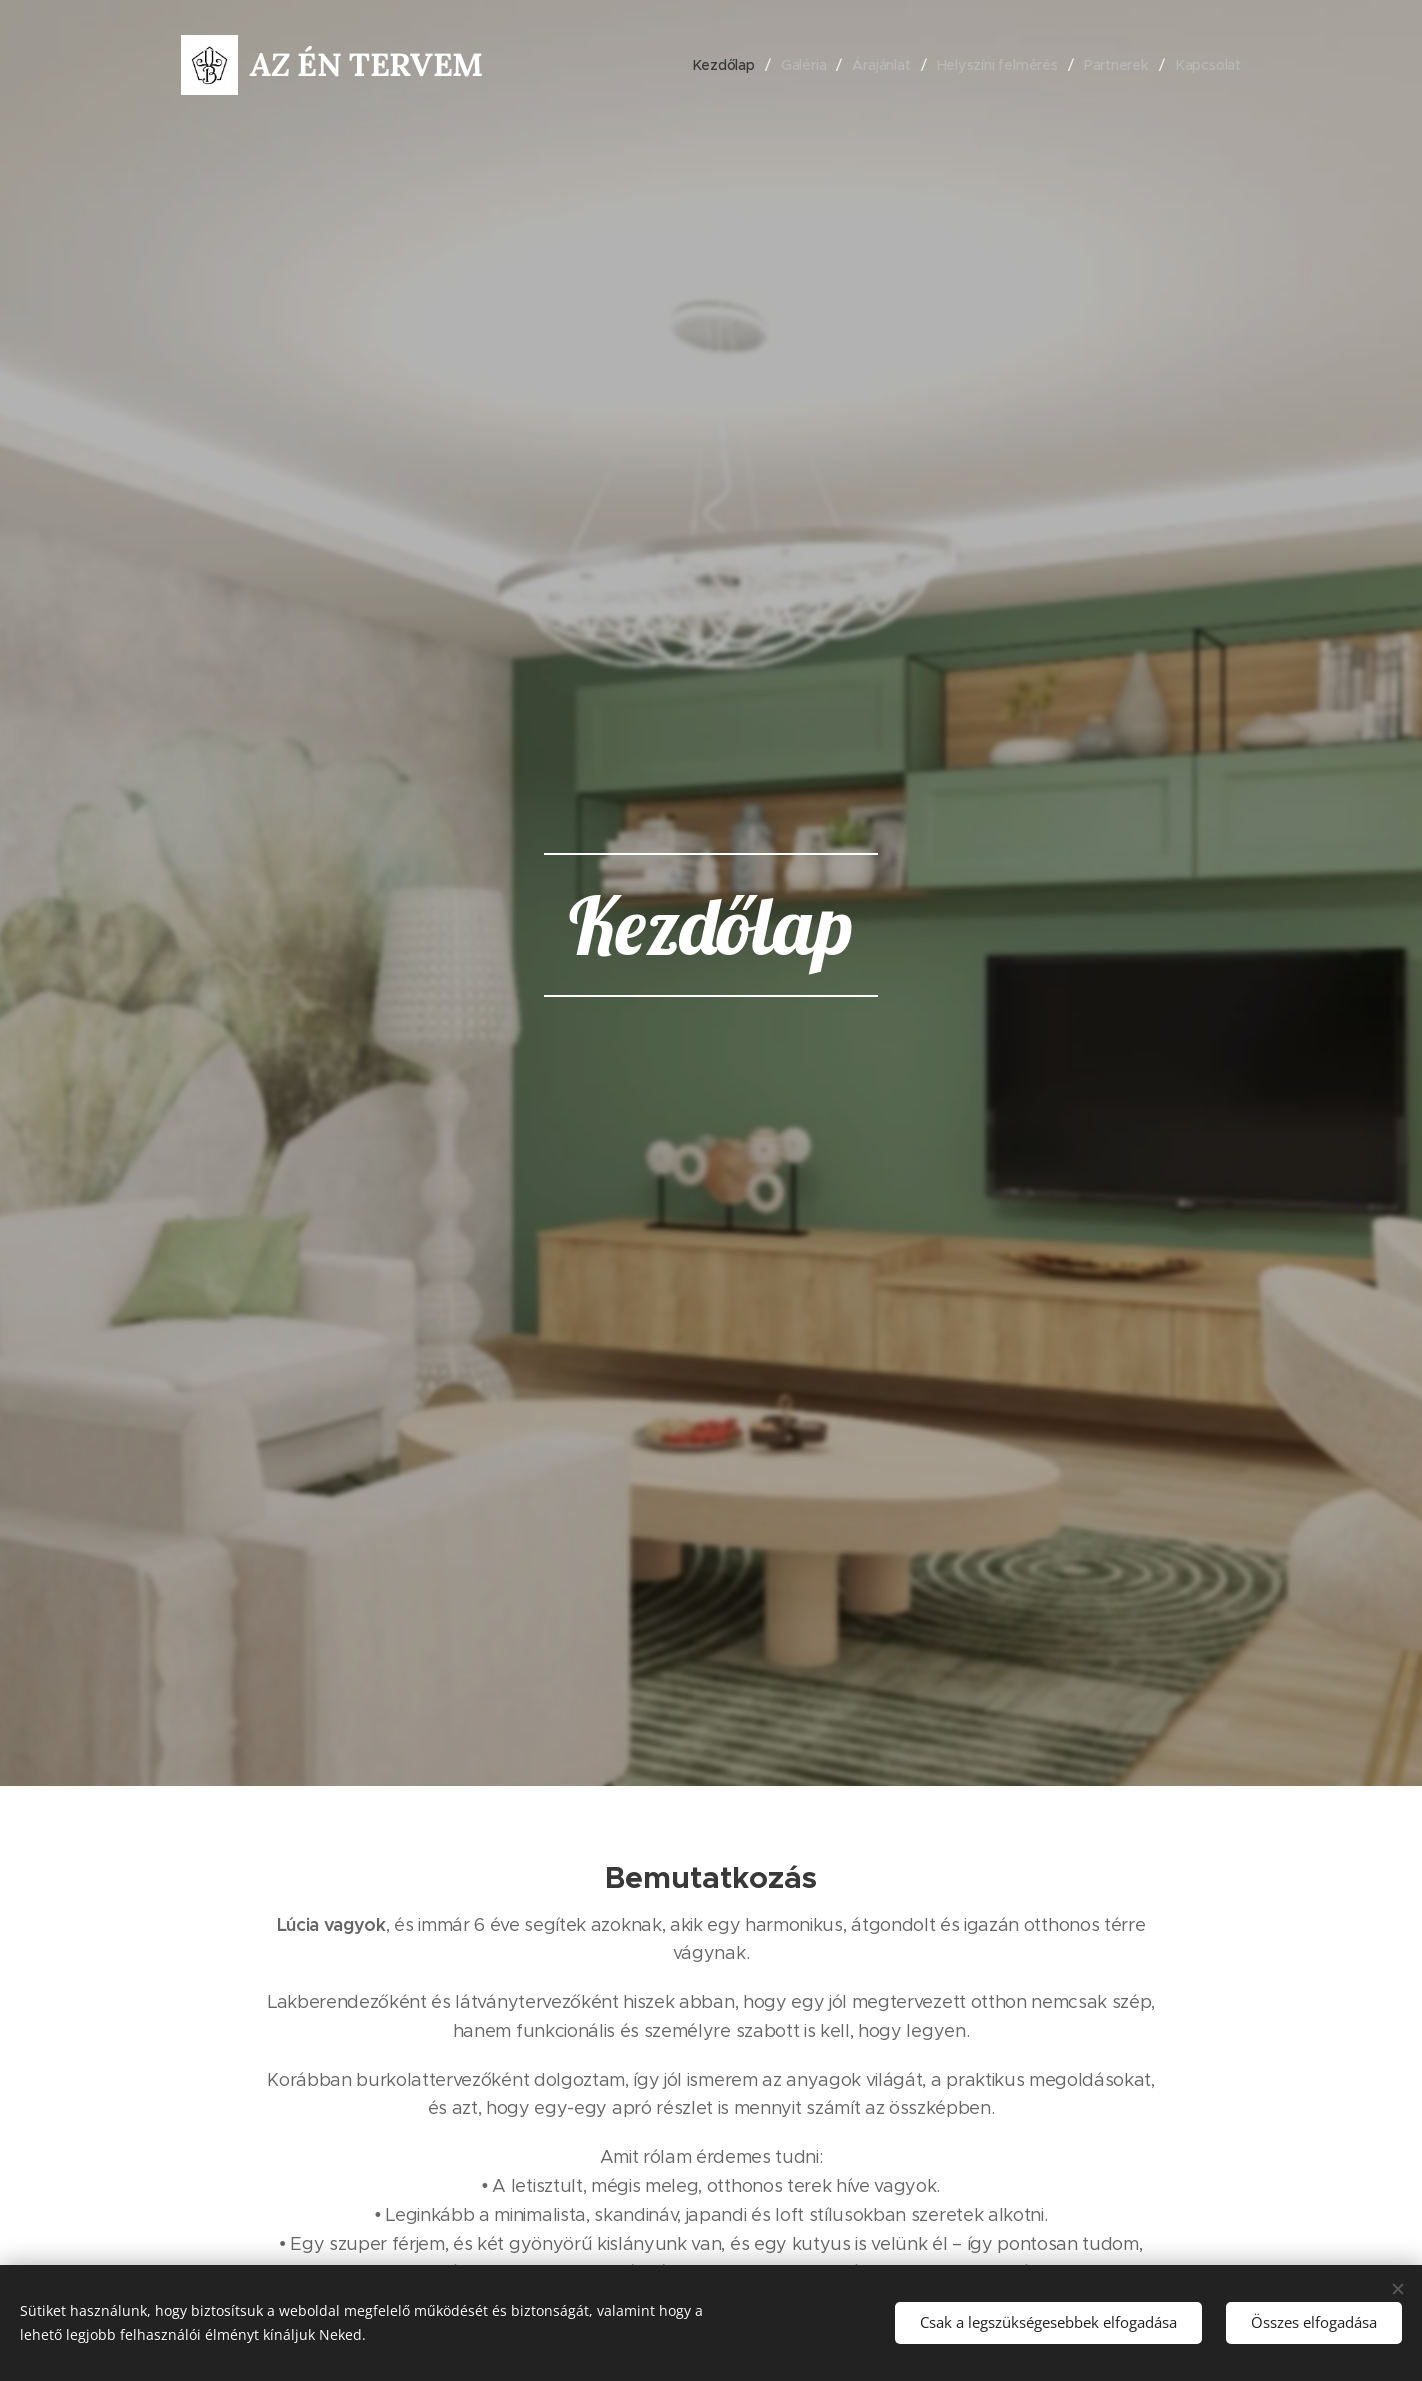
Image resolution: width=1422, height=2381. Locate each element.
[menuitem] (721, 65)
